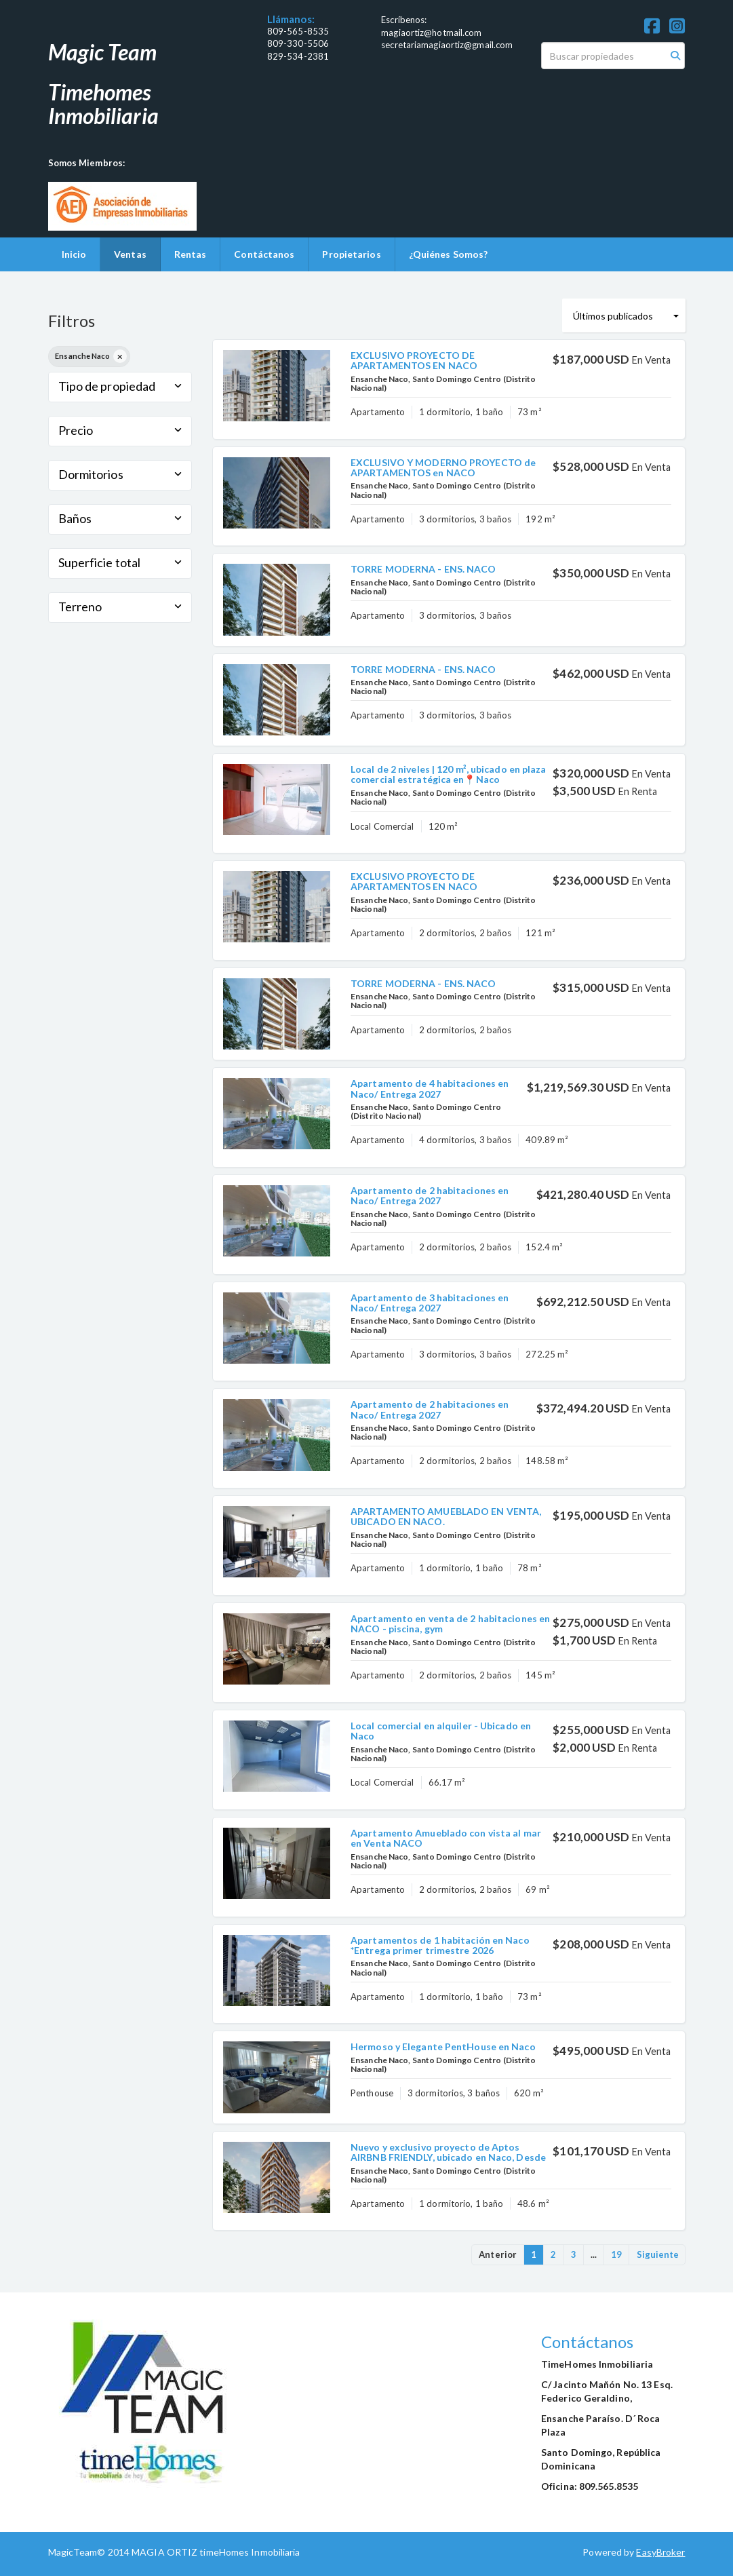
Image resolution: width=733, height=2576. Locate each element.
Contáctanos (264, 254)
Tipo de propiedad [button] (120, 386)
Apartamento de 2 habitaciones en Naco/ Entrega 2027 (430, 1195)
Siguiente (658, 2254)
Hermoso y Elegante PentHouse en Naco (443, 2046)
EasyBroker (660, 2552)
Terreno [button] (120, 606)
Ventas (130, 254)
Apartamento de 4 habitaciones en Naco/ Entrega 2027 (430, 1088)
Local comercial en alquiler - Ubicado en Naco (441, 1731)
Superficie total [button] (120, 562)
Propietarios (351, 254)
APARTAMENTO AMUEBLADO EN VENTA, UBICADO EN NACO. (446, 1516)
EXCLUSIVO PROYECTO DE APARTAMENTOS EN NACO (414, 360)
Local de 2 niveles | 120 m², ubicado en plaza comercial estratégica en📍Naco (449, 774)
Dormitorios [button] (120, 474)
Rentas (190, 254)
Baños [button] (120, 518)
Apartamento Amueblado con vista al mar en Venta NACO (446, 1838)
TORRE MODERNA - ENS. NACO (423, 569)
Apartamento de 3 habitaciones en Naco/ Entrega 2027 (430, 1302)
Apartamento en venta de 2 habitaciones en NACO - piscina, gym (450, 1623)
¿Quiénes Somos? (448, 254)
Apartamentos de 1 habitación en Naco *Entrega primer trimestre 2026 (440, 1945)
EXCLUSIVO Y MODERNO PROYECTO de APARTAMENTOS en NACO (443, 467)
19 (616, 2254)
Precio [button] (120, 430)
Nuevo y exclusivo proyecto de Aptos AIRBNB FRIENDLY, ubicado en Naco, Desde (448, 2152)
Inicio (74, 254)
